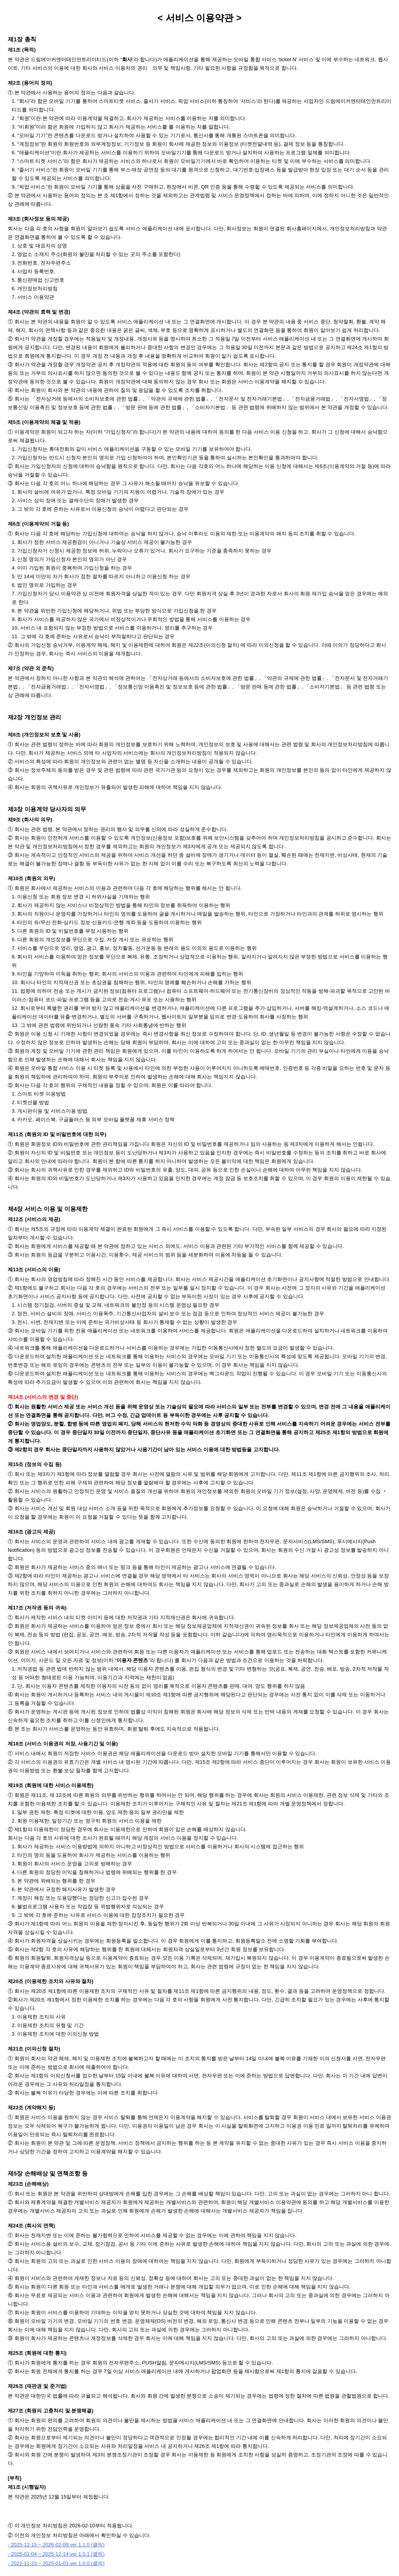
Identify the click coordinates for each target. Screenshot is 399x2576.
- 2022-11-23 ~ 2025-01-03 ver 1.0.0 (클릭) (56, 2563)
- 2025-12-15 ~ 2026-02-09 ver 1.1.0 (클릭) (56, 2545)
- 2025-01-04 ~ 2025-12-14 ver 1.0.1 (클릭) (56, 2554)
